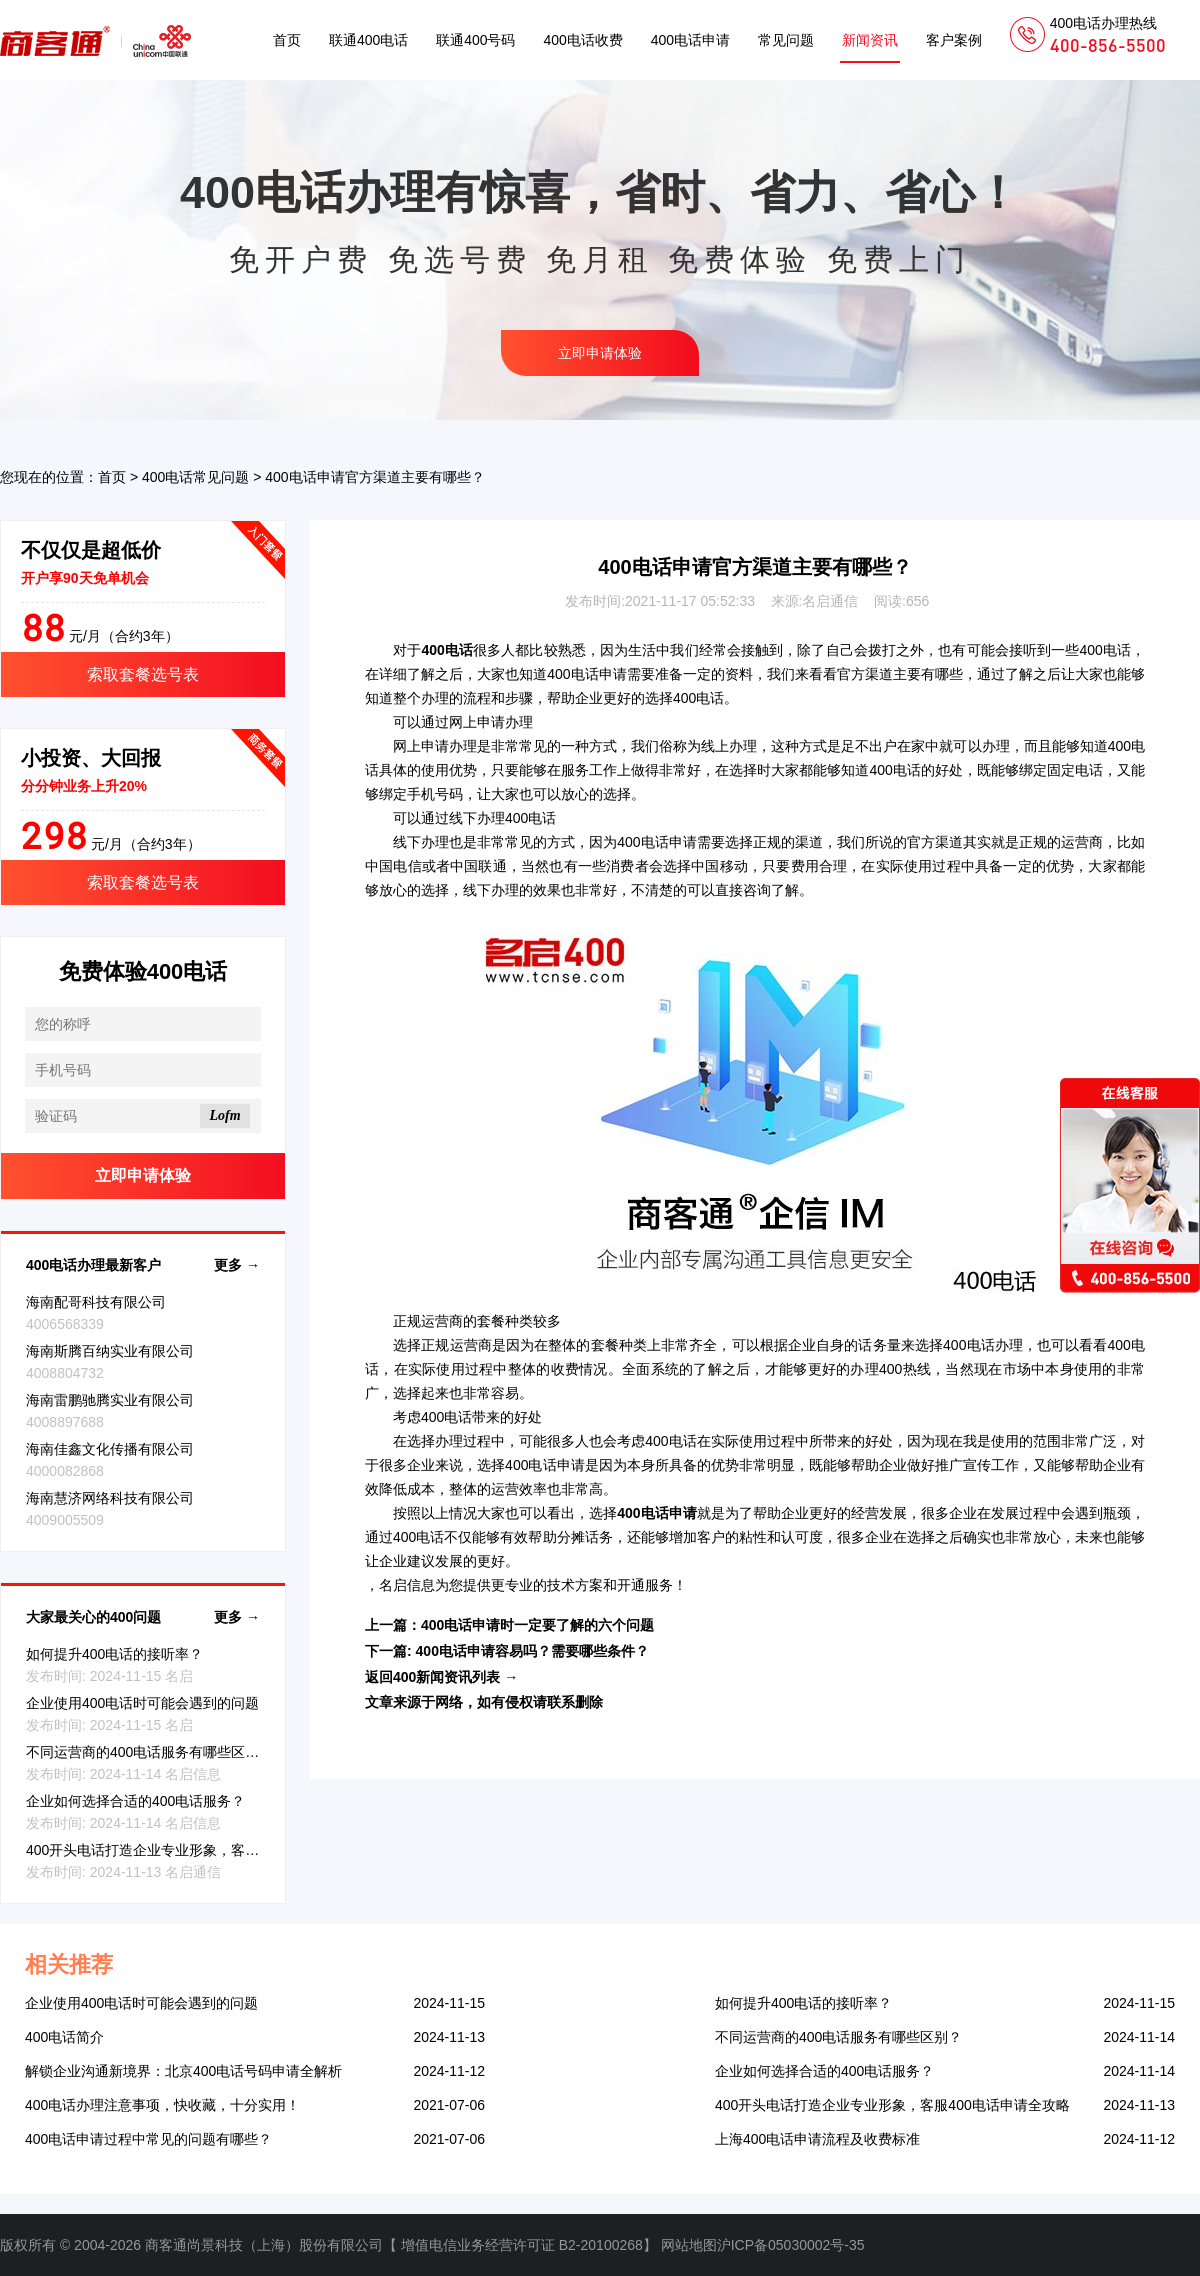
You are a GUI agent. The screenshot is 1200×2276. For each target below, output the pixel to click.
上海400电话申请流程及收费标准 (817, 2139)
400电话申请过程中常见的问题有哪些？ (148, 2139)
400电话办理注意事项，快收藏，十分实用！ (162, 2105)
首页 (287, 40)
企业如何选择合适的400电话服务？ (135, 1801)
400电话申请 (690, 40)
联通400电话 (368, 40)
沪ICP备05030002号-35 (791, 2245)
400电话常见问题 (195, 477)
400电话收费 (582, 40)
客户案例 (954, 40)
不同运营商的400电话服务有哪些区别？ (149, 1752)
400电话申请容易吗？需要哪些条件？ (532, 1651)
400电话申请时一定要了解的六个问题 (537, 1625)
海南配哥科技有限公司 (96, 1302)
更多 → (237, 1265)
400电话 (1105, 650)
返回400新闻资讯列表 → (441, 1677)
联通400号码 (475, 40)
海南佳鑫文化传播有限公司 (110, 1449)
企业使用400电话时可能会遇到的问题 (142, 1703)
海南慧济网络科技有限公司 (110, 1498)
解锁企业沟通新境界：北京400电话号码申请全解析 (183, 2071)
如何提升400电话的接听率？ (114, 1654)
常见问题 (786, 40)
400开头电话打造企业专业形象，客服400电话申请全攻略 (203, 1850)
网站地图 (689, 2245)
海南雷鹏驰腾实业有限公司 (110, 1400)
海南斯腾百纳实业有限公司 (110, 1351)
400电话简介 (64, 2037)
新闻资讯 (870, 40)
